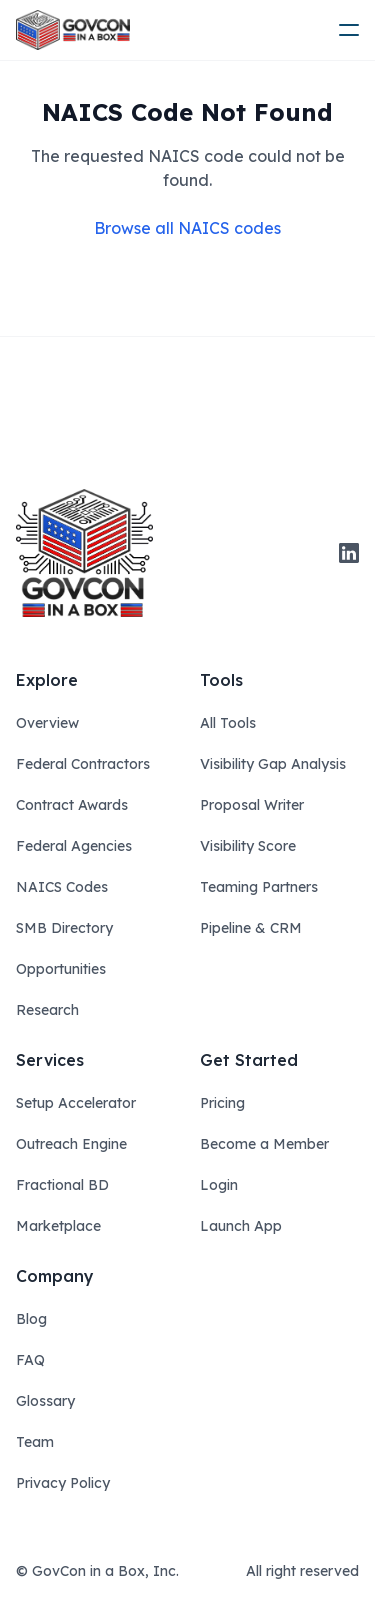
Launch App (241, 1226)
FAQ (30, 1360)
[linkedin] (349, 553)
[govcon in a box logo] (84, 553)
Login (219, 1185)
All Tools (228, 723)
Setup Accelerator (76, 1103)
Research (47, 1010)
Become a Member (264, 1144)
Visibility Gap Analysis (273, 764)
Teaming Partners (259, 887)
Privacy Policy (63, 1483)
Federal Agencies (74, 846)
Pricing (222, 1103)
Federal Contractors (83, 764)
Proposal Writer (252, 805)
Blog (31, 1319)
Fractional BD (62, 1185)
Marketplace (58, 1226)
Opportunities (61, 969)
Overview (47, 723)
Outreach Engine (71, 1144)
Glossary (45, 1401)
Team (35, 1442)
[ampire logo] (73, 30)
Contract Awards (72, 805)
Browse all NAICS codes (187, 228)
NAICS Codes (62, 887)
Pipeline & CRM (251, 928)
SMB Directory (64, 928)
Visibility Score (248, 846)
